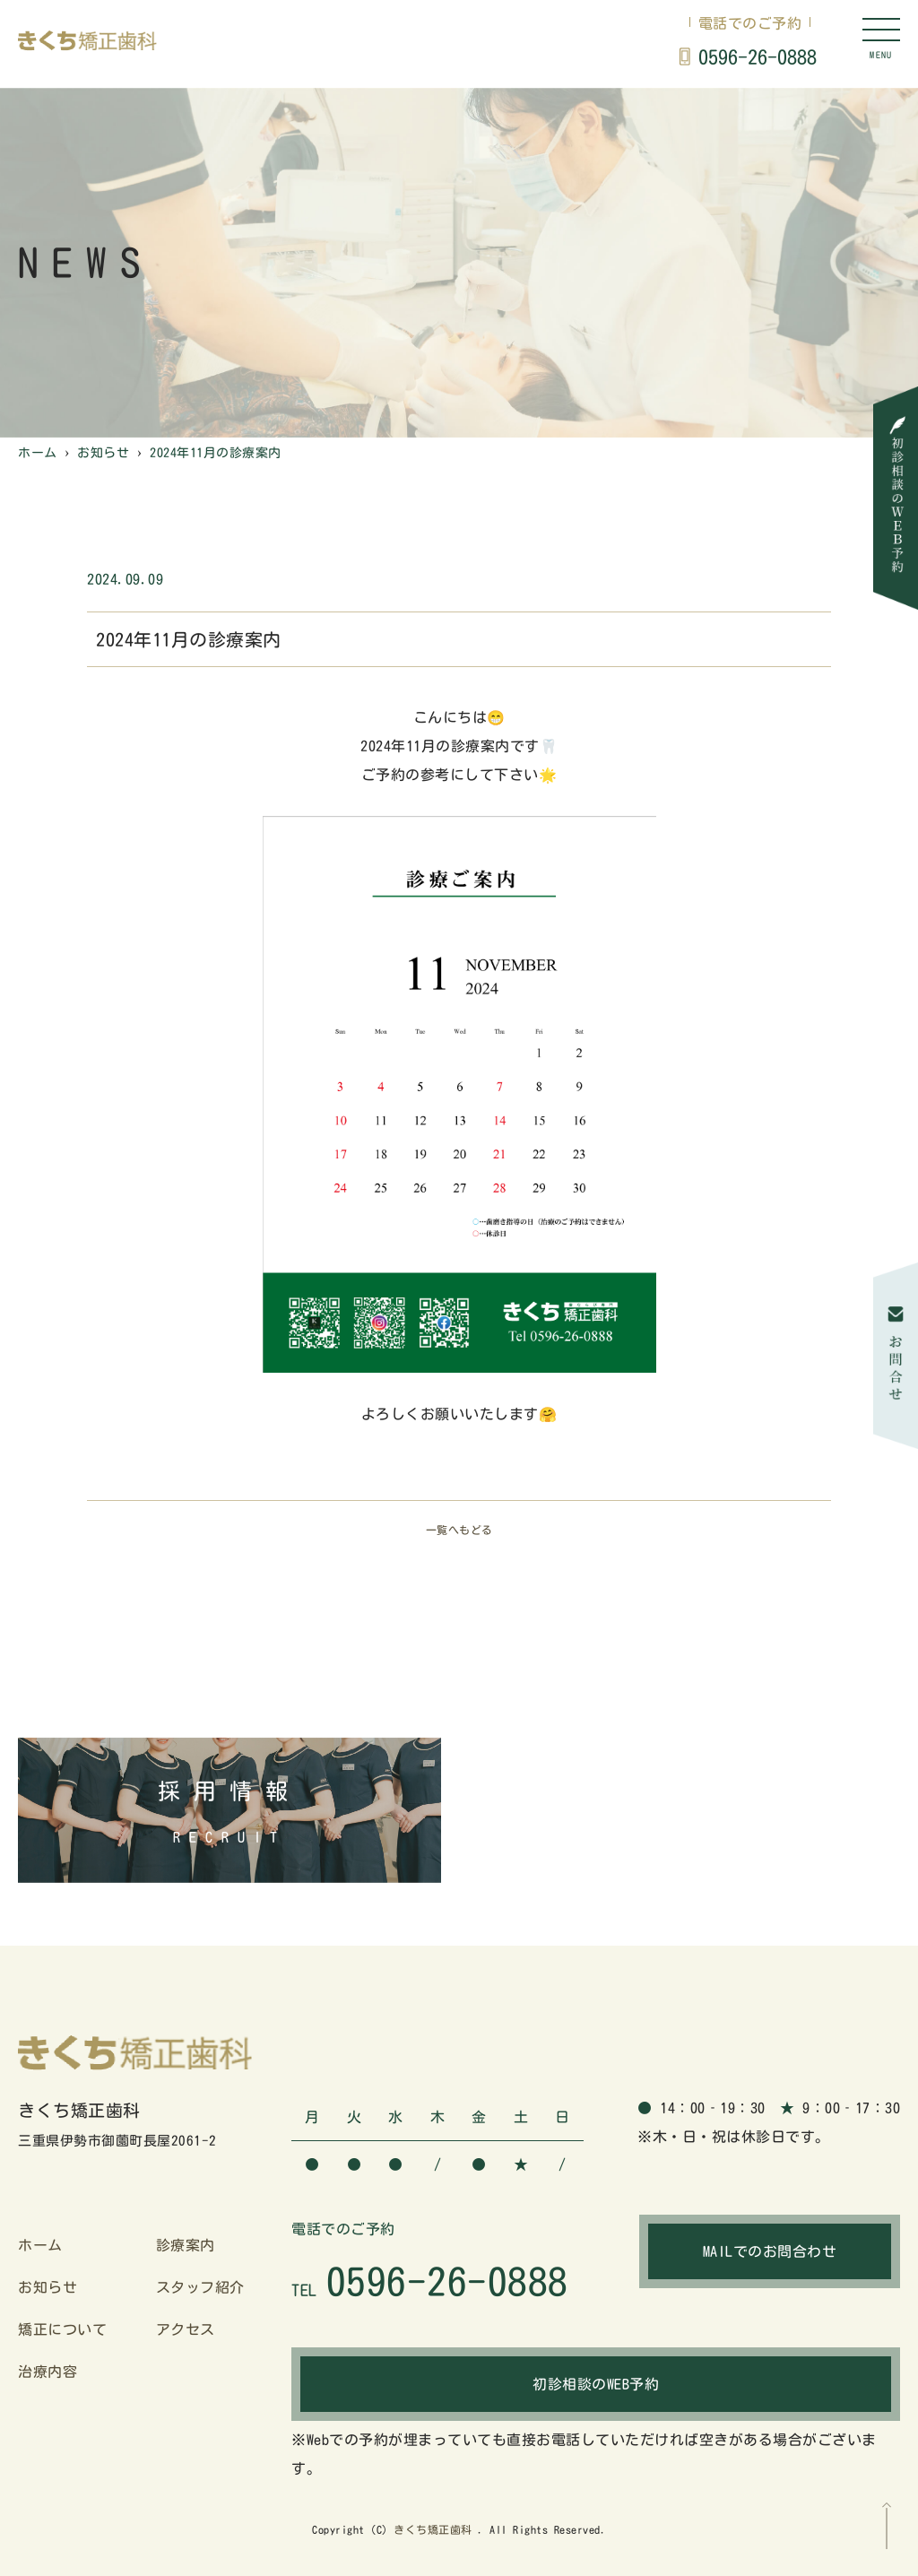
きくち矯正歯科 (433, 2529)
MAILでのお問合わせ (770, 2251)
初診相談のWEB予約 (596, 2384)
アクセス (185, 2329)
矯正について (62, 2329)
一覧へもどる (459, 1529)
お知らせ (47, 2287)
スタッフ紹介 (200, 2287)
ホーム (40, 2245)
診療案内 (185, 2245)
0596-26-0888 (757, 57)
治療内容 (47, 2371)
